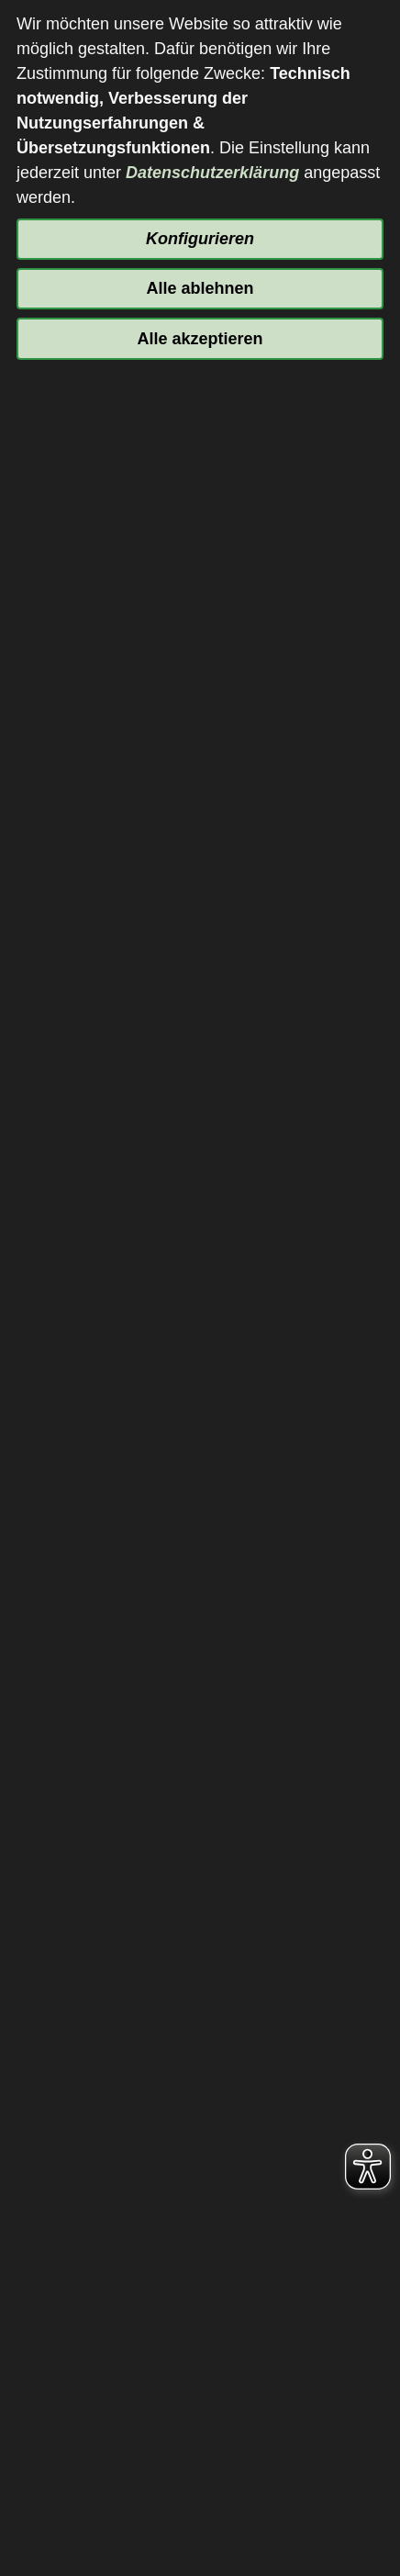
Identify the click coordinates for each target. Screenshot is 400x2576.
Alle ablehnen (199, 288)
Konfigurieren (200, 239)
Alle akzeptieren (199, 339)
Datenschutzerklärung (212, 172)
